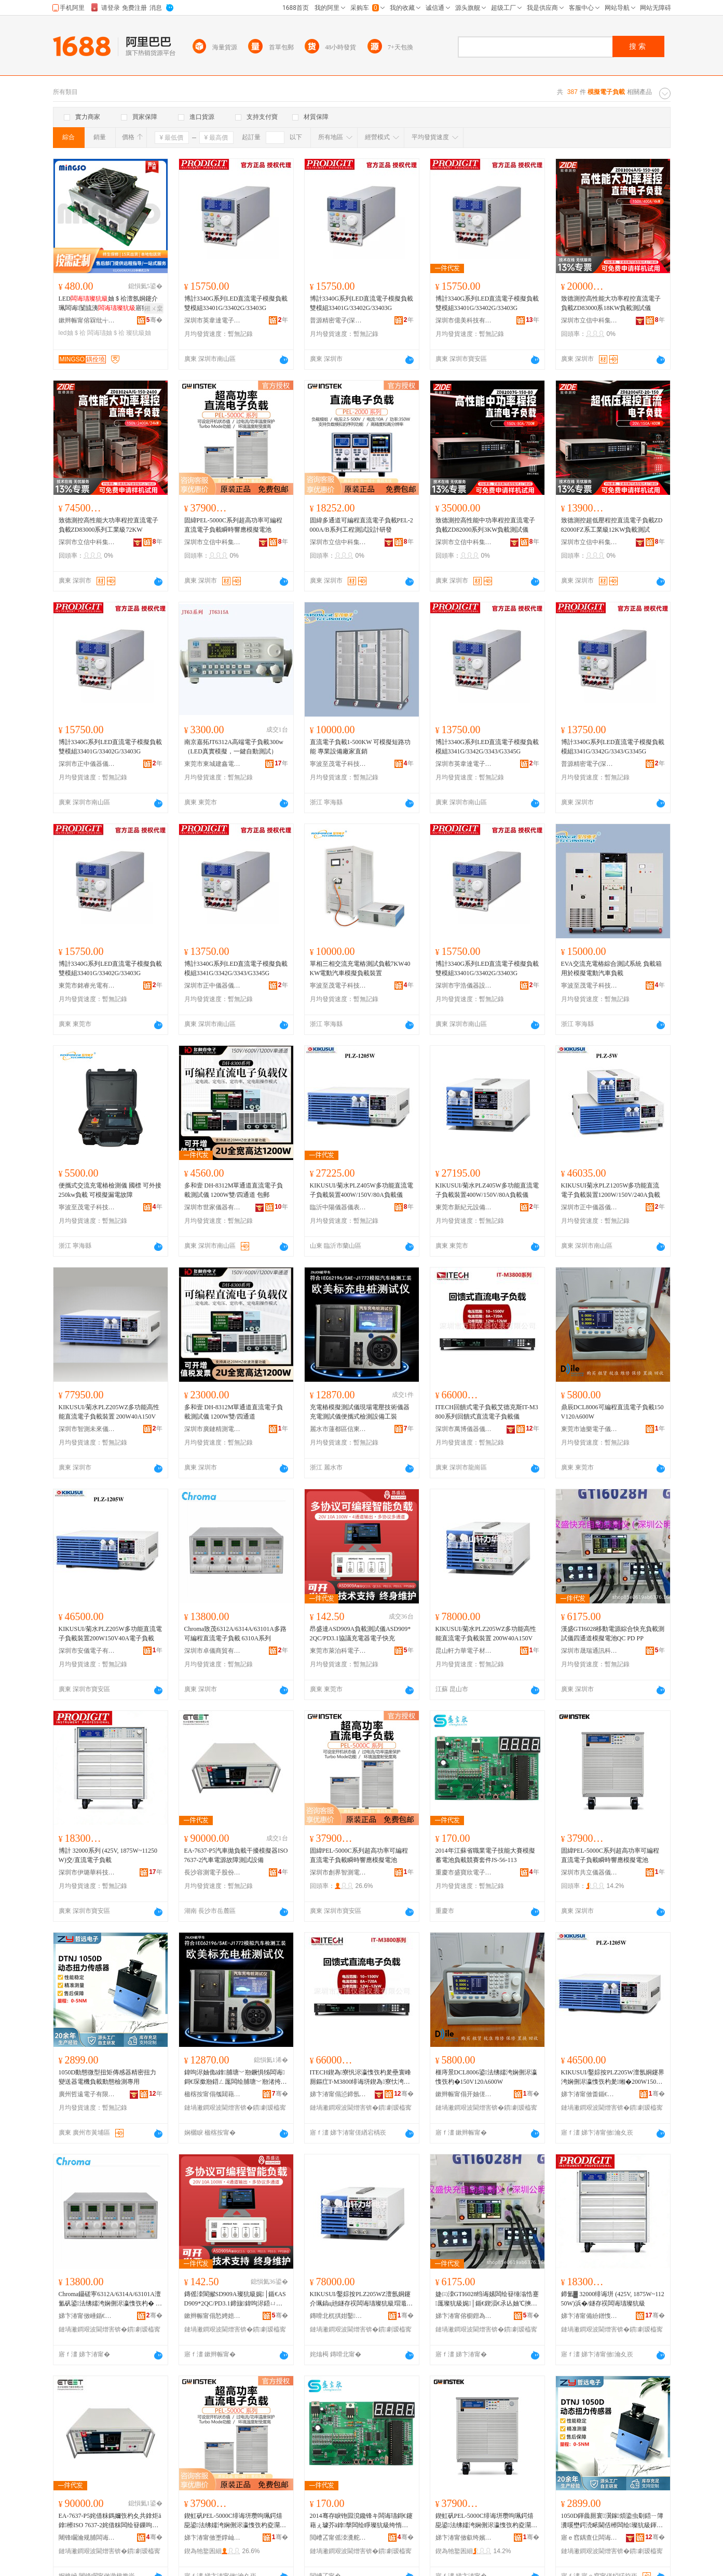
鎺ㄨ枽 (153, 308)
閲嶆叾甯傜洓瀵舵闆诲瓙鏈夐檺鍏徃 (338, 2537)
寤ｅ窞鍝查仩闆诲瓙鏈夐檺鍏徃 (589, 2537)
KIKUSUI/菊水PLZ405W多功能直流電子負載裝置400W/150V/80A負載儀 (361, 1190)
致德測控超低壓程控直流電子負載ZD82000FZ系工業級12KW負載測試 (612, 525)
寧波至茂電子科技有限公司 (338, 763)
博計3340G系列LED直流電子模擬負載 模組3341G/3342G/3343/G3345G (487, 746)
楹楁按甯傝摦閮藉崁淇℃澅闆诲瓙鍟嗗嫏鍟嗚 (212, 2094)
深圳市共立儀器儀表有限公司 (589, 1872)
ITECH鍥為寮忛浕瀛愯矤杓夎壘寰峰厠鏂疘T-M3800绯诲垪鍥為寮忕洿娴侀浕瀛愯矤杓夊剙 (361, 2077)
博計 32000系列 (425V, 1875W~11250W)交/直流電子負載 (108, 1855)
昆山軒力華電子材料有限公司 (464, 1650)
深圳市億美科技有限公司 (464, 320)
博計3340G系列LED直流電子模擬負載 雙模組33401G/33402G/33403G (236, 303)
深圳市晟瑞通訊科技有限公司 (589, 1650)
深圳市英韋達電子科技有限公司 (212, 320)
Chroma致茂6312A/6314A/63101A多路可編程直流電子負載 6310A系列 (235, 1633)
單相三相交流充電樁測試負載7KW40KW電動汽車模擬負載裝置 (360, 968)
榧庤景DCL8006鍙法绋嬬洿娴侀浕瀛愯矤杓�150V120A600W (486, 2077)
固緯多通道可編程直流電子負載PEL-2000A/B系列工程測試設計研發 (361, 525)
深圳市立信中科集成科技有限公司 (589, 320)
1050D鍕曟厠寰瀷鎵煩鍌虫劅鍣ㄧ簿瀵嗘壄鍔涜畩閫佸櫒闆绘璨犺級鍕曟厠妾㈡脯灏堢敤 (612, 2521)
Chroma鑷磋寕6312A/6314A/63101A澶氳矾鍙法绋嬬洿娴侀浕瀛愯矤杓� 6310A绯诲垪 (110, 2299)
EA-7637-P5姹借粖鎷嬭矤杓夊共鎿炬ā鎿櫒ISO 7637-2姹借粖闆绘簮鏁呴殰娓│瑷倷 (110, 2521)
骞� (154, 319)
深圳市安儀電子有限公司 (87, 1650)
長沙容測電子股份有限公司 (212, 1872)
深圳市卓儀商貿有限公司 (212, 1650)
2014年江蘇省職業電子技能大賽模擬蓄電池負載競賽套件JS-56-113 (485, 1855)
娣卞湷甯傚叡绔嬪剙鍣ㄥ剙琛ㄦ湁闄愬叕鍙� (464, 2537)
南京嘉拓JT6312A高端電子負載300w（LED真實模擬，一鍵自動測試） (233, 746)
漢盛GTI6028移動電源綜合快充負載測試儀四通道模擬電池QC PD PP (613, 1633)
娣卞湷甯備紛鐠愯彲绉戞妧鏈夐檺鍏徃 (589, 2315)
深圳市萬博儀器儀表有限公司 (464, 1429)
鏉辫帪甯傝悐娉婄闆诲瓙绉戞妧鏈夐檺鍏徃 (212, 2315)
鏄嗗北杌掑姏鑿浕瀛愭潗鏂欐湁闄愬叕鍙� (338, 2315)
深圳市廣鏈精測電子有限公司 (212, 1429)
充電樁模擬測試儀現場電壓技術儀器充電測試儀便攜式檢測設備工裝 (360, 1412)
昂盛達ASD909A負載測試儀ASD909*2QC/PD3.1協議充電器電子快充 (360, 1633)
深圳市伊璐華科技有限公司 (87, 1872)
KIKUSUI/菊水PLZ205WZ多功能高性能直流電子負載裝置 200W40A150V (109, 1412)
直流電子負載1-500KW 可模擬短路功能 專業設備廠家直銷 (360, 746)
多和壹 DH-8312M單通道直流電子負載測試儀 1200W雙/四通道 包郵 (233, 1190)
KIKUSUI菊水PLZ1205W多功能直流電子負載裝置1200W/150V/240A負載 (610, 1190)
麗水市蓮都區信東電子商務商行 (338, 1429)
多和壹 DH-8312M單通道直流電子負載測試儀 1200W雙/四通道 (233, 1412)
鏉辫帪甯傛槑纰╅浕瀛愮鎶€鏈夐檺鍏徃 (87, 320)
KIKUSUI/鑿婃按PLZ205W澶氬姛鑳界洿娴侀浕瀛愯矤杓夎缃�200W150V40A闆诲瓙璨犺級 (612, 2077)
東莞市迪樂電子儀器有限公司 (589, 1429)
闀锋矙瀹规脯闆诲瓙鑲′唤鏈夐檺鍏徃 (87, 2537)
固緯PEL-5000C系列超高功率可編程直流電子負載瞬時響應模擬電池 (233, 525)
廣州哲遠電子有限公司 (87, 2094)
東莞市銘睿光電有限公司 (87, 985)
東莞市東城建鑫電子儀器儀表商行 (212, 763)
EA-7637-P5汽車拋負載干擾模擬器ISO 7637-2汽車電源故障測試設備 (236, 1855)
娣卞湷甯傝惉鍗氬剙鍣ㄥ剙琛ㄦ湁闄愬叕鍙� (338, 2094)
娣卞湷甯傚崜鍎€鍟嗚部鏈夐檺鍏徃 (87, 2315)
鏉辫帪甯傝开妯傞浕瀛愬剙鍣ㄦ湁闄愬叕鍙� (464, 2094)
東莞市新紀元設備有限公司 (464, 1207)
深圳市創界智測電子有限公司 (338, 1872)
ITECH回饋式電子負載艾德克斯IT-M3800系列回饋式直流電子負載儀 (486, 1412)
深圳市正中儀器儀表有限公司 (87, 763)
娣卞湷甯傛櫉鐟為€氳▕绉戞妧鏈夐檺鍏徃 (464, 2315)
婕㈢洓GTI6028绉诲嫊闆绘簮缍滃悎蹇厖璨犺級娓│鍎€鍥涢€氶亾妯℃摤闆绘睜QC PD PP (487, 2299)
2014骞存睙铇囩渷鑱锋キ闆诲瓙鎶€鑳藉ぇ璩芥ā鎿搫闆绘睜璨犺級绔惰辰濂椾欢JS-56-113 (361, 2521)
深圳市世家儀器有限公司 (212, 1207)
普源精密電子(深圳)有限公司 (338, 320)
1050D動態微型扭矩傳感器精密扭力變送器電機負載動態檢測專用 (108, 2077)
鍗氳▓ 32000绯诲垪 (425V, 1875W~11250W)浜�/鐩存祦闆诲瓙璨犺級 (612, 2298)
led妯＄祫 (72, 332)
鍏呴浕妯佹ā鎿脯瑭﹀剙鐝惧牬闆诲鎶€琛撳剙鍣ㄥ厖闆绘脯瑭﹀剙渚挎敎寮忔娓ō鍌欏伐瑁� (235, 2077)
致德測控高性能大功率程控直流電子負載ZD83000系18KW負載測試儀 (611, 303)
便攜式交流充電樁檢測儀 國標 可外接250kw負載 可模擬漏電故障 (110, 1190)
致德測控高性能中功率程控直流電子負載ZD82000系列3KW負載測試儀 (485, 525)
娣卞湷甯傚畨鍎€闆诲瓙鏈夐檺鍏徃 (589, 2094)
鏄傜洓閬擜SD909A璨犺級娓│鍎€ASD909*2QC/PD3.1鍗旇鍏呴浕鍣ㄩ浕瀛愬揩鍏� (235, 2299)
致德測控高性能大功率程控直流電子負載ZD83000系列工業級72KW (108, 525)
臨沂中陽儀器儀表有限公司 (338, 1207)
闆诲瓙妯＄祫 (106, 332)
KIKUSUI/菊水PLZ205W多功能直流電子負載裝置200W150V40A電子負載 (110, 1633)
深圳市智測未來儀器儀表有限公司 (87, 1429)
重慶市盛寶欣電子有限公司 (464, 1872)
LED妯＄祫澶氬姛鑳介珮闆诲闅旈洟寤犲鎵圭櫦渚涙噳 (108, 304)
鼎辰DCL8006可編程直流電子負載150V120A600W (612, 1412)
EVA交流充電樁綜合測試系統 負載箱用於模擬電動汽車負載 (611, 968)
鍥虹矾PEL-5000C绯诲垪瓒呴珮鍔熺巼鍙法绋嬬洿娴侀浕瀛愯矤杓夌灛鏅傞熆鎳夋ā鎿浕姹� (235, 2521)
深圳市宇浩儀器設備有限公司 (464, 985)
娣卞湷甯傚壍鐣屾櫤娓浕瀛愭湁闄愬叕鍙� (212, 2537)
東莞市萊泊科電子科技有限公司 (338, 1650)
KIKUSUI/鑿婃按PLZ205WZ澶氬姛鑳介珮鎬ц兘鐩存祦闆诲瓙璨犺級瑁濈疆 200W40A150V (361, 2299)
